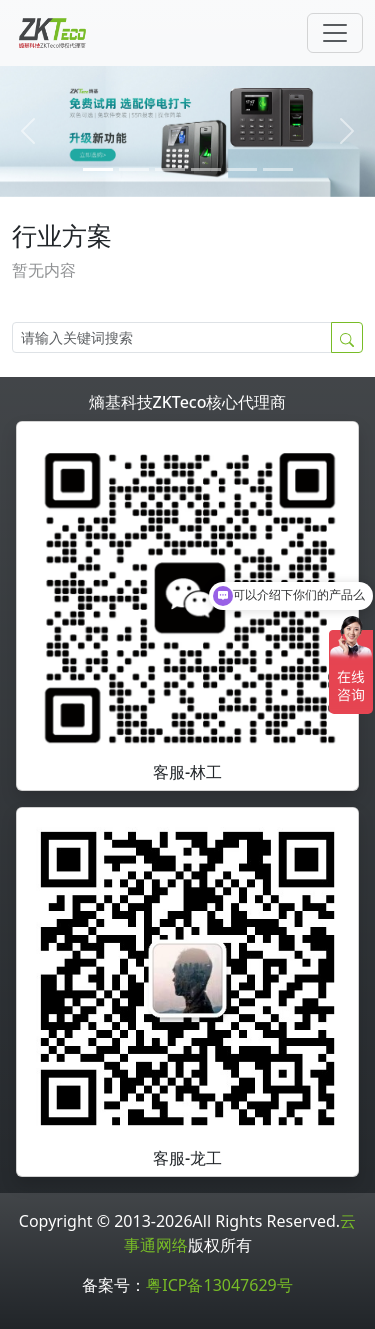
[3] (206, 169)
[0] (98, 169)
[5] (278, 169)
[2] (170, 169)
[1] (134, 169)
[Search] (172, 337)
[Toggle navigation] (335, 33)
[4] (242, 169)
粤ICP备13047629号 (219, 1285)
